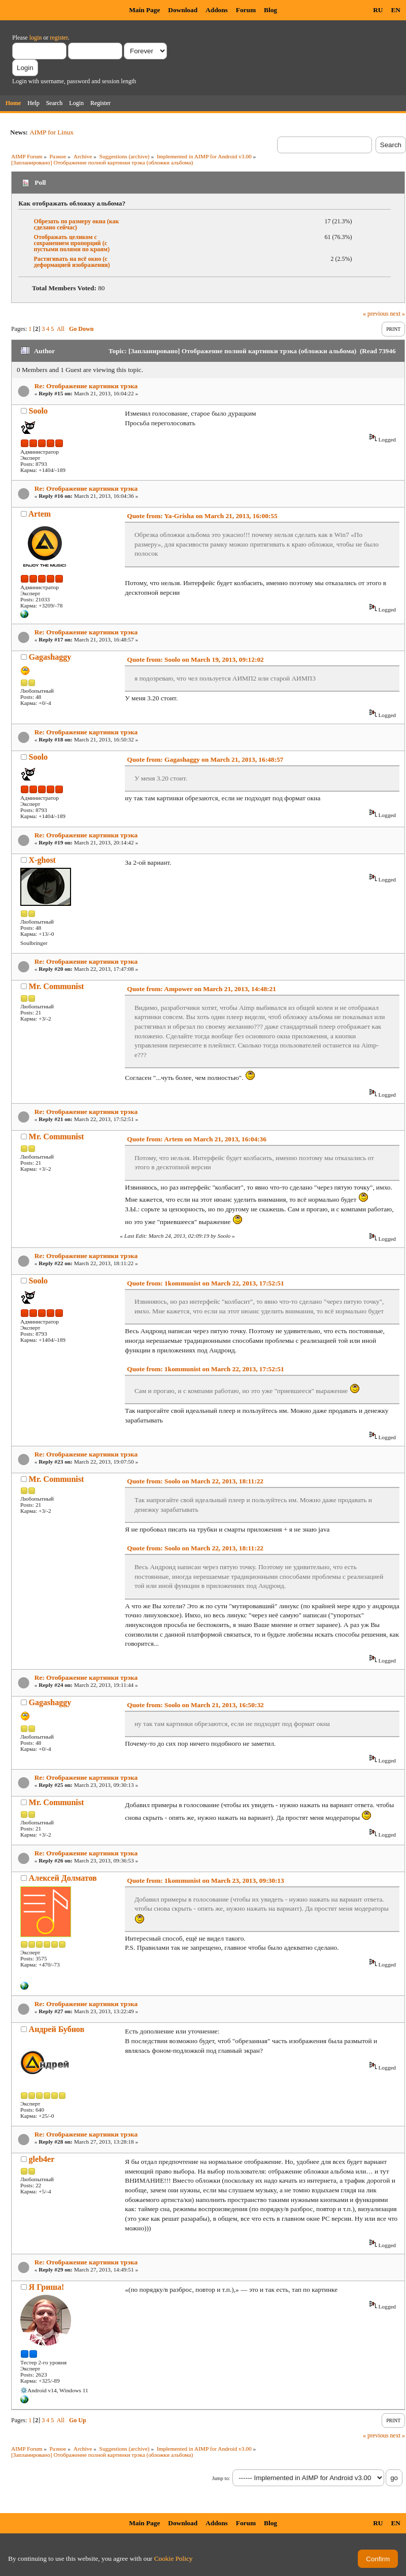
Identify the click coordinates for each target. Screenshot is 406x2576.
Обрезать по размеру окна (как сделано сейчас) (76, 224)
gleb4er (42, 2159)
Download (182, 10)
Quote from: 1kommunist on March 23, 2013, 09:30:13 (205, 1880)
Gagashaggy (50, 657)
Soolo (38, 410)
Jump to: (221, 2478)
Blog (270, 10)
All (60, 328)
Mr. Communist (56, 986)
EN (395, 10)
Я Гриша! (46, 2287)
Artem (39, 514)
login (35, 37)
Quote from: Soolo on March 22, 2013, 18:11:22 (195, 1481)
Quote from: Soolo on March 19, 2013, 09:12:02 (195, 659)
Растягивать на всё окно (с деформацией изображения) (72, 261)
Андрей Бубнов (57, 2029)
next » (397, 313)
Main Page (144, 10)
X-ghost (42, 860)
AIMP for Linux (51, 132)
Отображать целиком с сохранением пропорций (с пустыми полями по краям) (72, 243)
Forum (246, 10)
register (58, 37)
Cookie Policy (173, 2558)
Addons (217, 10)
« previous (375, 313)
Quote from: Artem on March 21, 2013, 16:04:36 (196, 1139)
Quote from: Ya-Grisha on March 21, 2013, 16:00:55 (202, 516)
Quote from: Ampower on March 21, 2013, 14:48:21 (201, 989)
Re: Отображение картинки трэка (86, 386)
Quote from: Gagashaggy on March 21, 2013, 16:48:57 (205, 759)
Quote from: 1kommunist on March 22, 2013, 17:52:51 (205, 1283)
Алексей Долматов (63, 1878)
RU (378, 10)
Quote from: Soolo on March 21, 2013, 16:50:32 (195, 1705)
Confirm (378, 2559)
